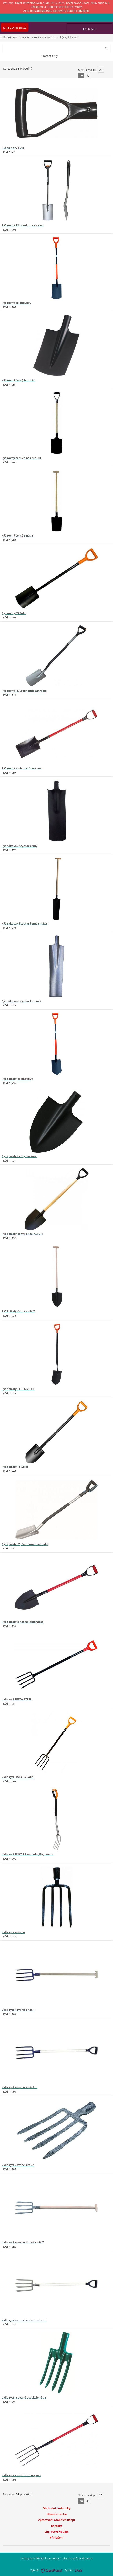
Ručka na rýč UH (13, 147)
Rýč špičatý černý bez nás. (19, 1156)
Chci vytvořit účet (56, 2532)
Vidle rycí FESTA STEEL (17, 1699)
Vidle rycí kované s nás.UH (19, 2087)
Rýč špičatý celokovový (17, 1079)
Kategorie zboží (14, 27)
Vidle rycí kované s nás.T (18, 2010)
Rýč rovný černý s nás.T (17, 535)
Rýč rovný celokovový (16, 303)
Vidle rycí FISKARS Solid (17, 1777)
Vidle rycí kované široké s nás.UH (24, 2320)
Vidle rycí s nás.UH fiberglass (21, 2475)
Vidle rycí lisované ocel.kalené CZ (24, 2397)
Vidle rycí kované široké (18, 2165)
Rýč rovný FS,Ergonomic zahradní (24, 691)
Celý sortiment (8, 37)
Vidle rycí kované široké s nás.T (23, 2242)
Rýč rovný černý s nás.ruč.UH (21, 458)
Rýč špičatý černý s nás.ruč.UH (22, 1234)
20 (100, 70)
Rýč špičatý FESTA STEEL (18, 1389)
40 (81, 75)
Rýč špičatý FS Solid (15, 1466)
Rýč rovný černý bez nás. (18, 380)
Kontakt (56, 2526)
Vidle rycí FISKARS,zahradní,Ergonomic (28, 1854)
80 (87, 75)
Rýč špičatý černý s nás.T (18, 1311)
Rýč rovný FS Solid (14, 613)
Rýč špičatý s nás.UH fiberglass (22, 1622)
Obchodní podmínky (56, 2508)
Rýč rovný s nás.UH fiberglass (22, 768)
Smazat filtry (50, 56)
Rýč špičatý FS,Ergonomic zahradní (25, 1544)
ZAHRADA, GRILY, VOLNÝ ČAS (39, 37)
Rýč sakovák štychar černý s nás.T (24, 923)
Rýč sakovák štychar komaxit (21, 1001)
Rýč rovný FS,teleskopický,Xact (23, 225)
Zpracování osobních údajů (56, 2520)
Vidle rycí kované (13, 1932)
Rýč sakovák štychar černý (19, 846)
